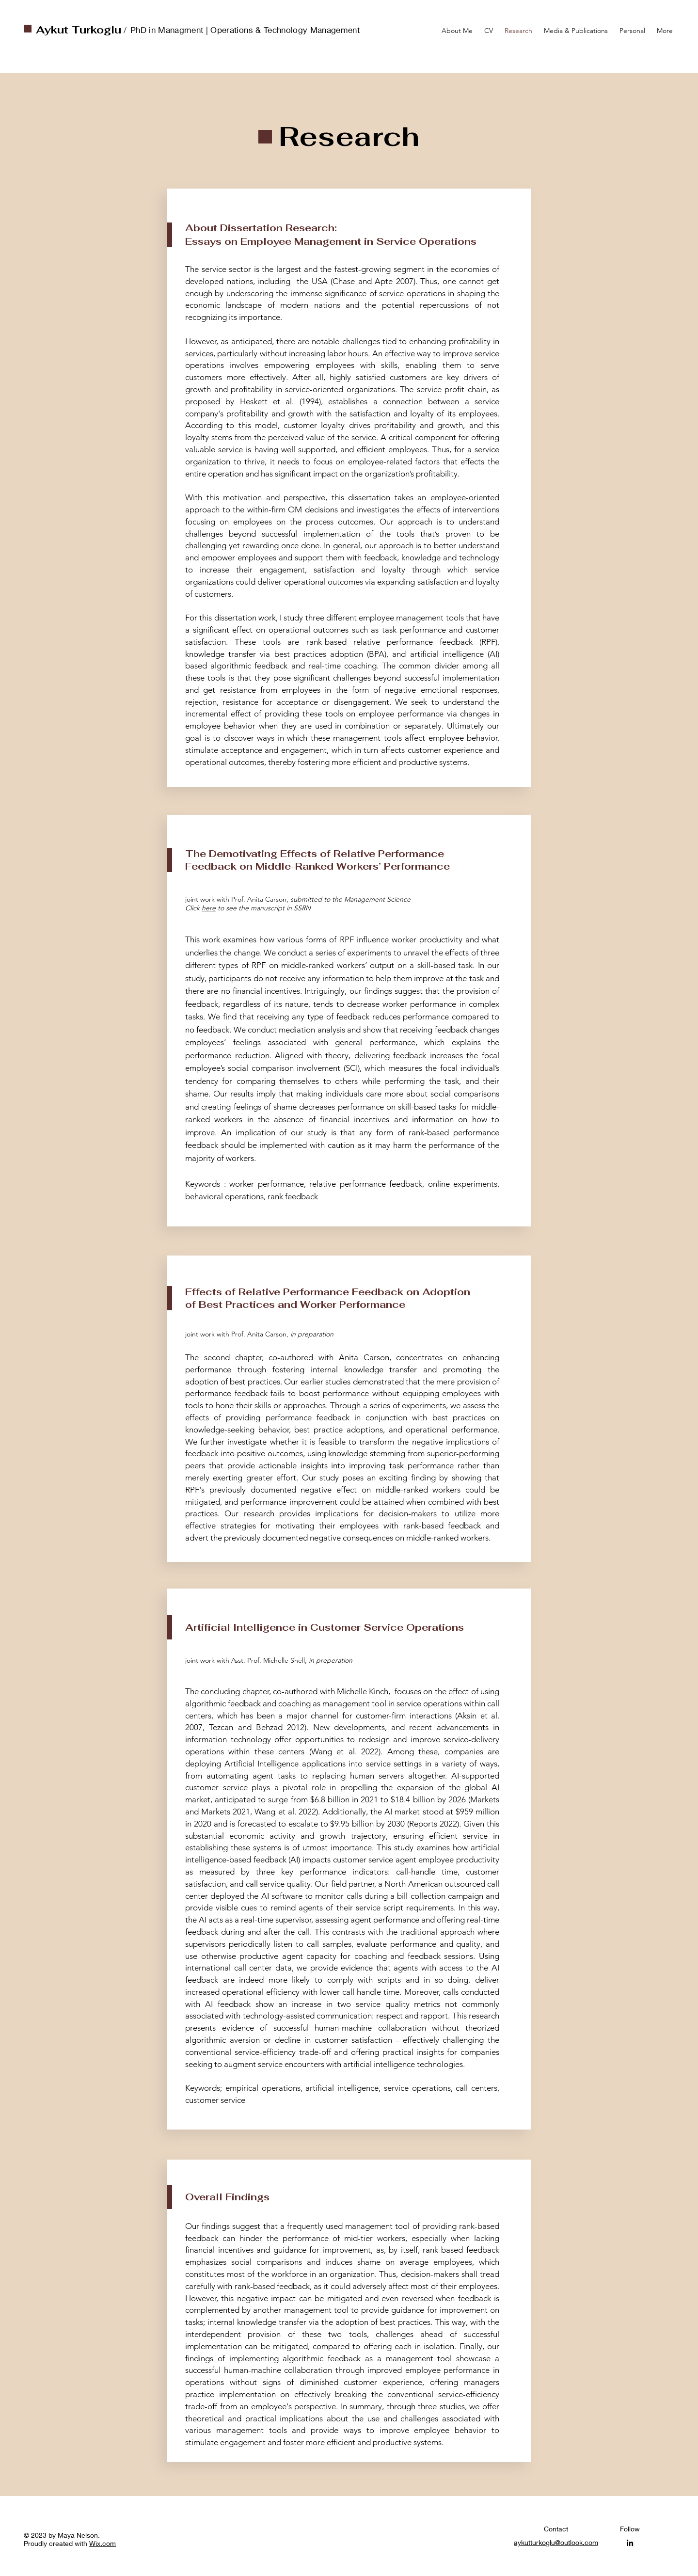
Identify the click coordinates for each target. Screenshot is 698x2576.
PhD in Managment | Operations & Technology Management (246, 30)
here (209, 908)
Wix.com (102, 2543)
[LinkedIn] (630, 2542)
